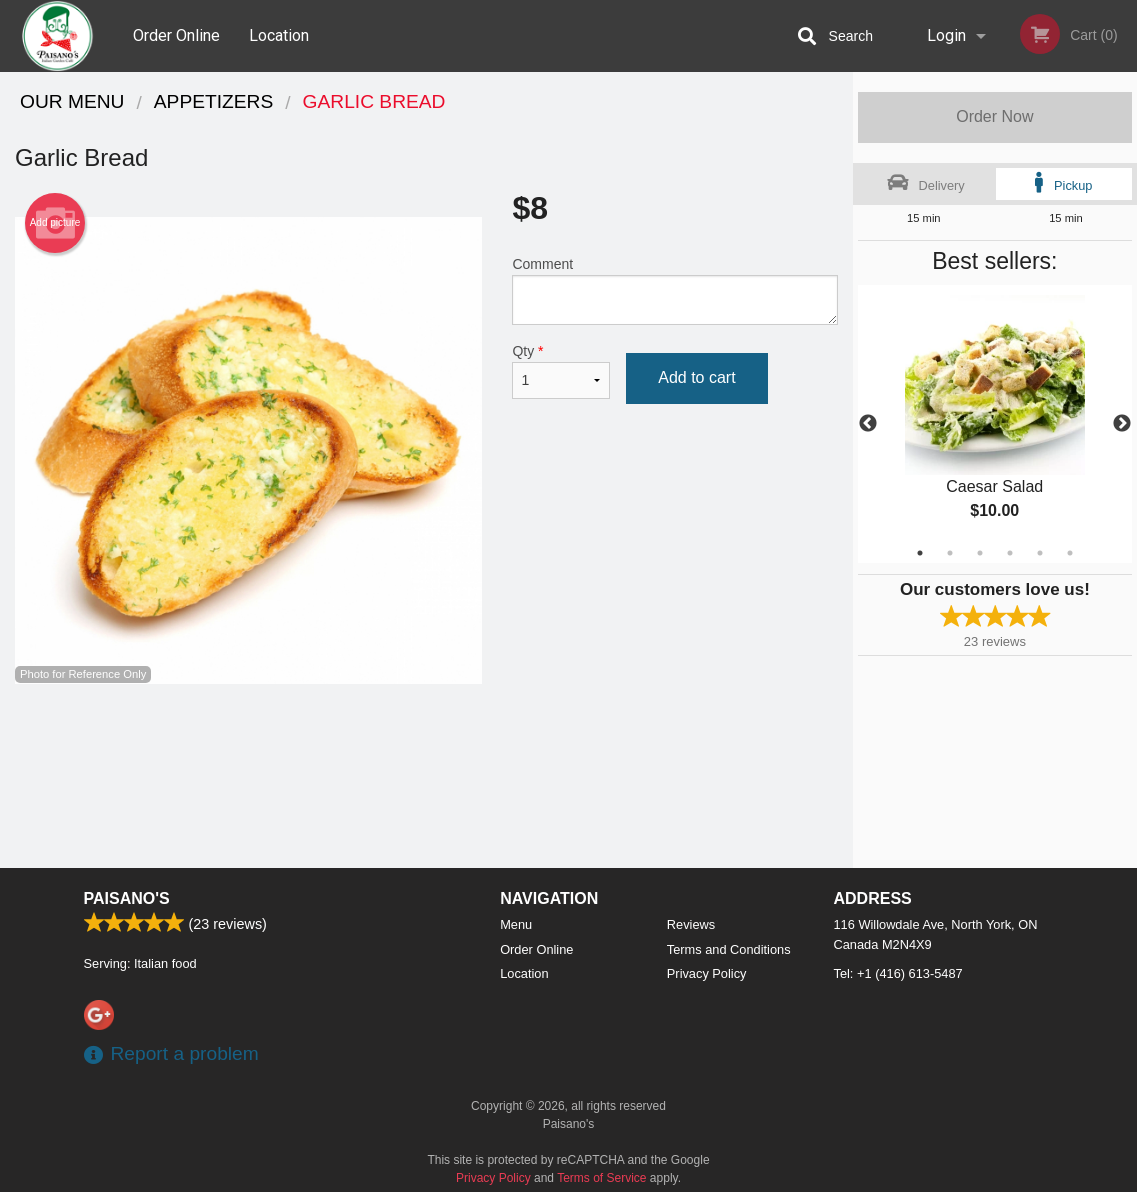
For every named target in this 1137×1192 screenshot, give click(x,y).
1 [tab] (920, 553)
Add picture (55, 223)
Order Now (994, 116)
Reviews (691, 924)
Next (1122, 424)
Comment (674, 290)
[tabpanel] (995, 424)
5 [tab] (1040, 553)
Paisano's (127, 898)
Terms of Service (601, 1178)
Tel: (898, 973)
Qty (561, 371)
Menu (516, 924)
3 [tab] (980, 553)
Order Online (176, 35)
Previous (868, 424)
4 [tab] (1010, 553)
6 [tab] (1070, 553)
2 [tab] (950, 553)
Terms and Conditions (729, 949)
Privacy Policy (707, 973)
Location (279, 35)
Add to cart (696, 377)
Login (946, 35)
